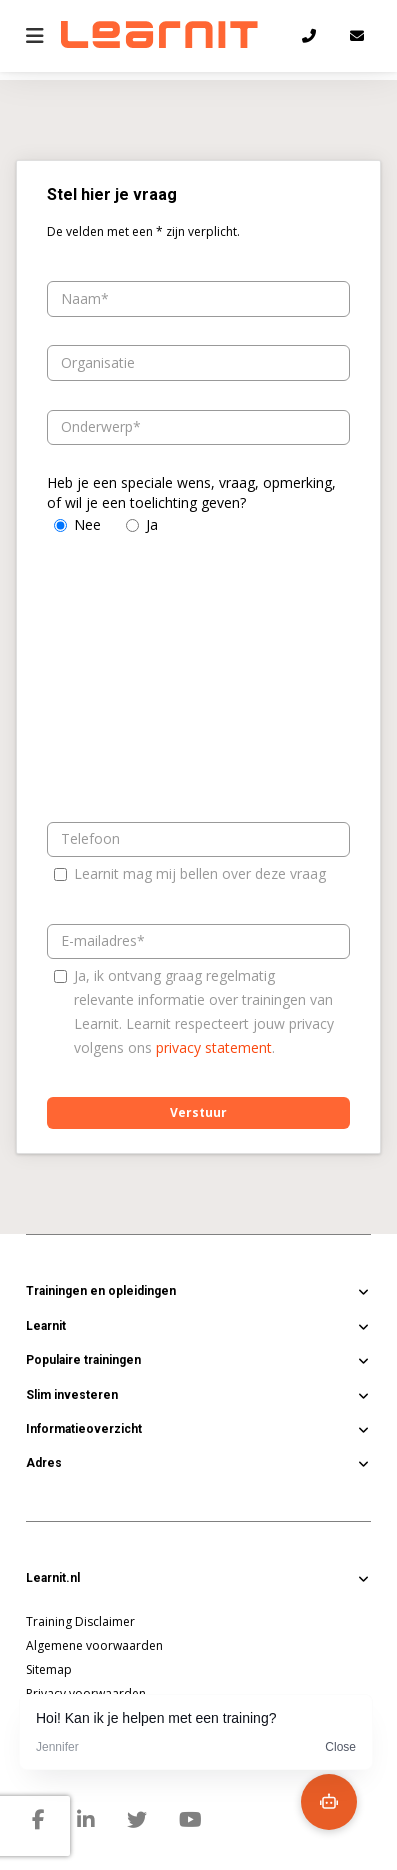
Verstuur (198, 1112)
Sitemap (49, 1669)
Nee (87, 524)
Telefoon (90, 838)
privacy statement (214, 1047)
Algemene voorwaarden (94, 1645)
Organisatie (98, 362)
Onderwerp (97, 426)
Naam (81, 298)
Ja (152, 524)
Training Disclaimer (80, 1621)
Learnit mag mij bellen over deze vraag (200, 873)
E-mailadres (99, 940)
